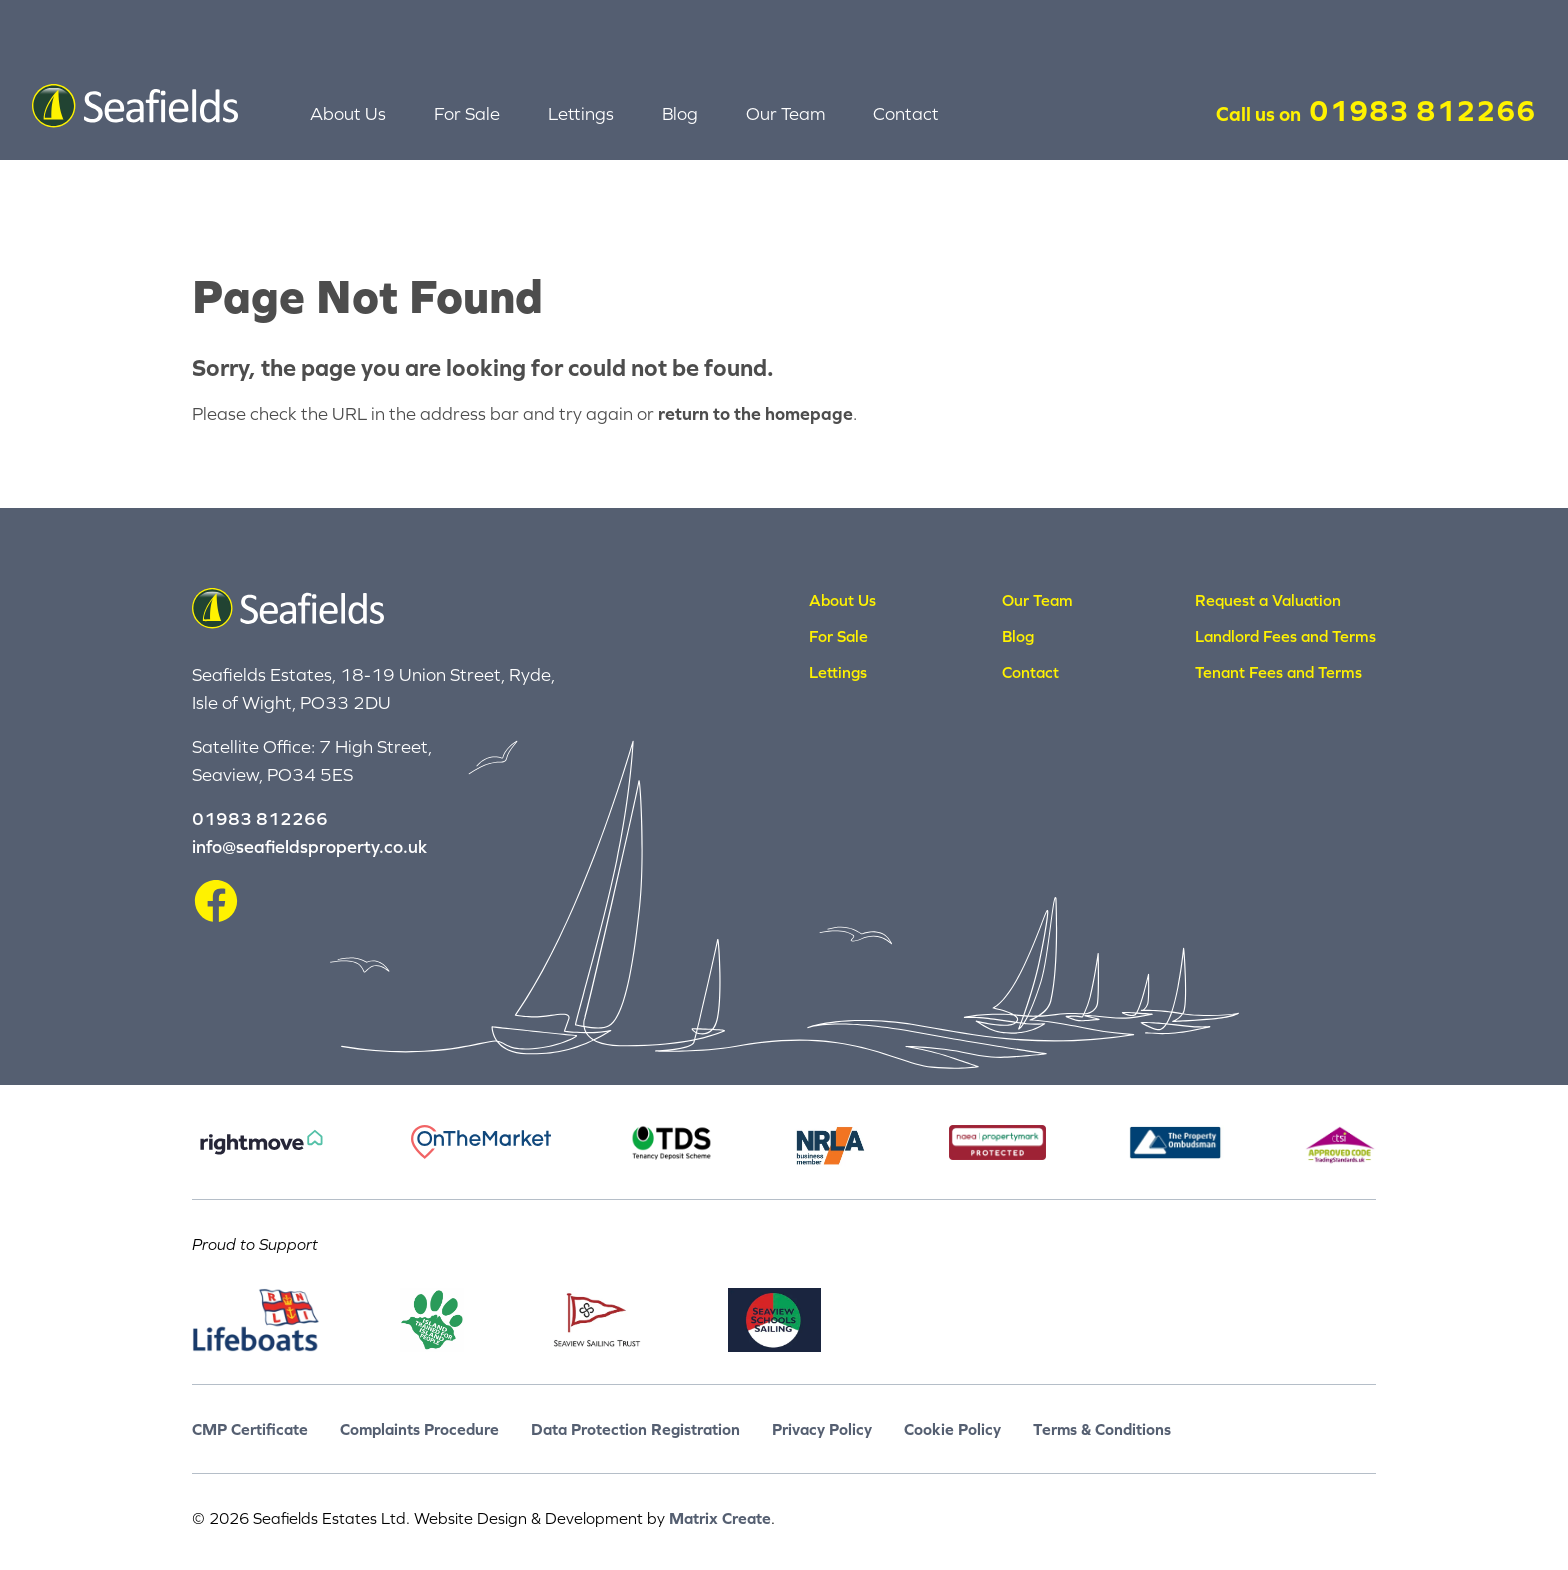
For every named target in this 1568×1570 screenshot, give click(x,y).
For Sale (467, 113)
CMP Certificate (250, 1429)
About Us (348, 113)
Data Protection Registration (635, 1429)
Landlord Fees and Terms (1285, 636)
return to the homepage (755, 413)
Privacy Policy (822, 1429)
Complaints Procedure (419, 1429)
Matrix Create (720, 1518)
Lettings (581, 113)
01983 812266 (1422, 110)
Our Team (785, 113)
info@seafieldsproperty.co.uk (309, 846)
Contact (906, 113)
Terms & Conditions (1102, 1429)
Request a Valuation (1268, 600)
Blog (680, 113)
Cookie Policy (952, 1429)
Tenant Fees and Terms (1278, 672)
